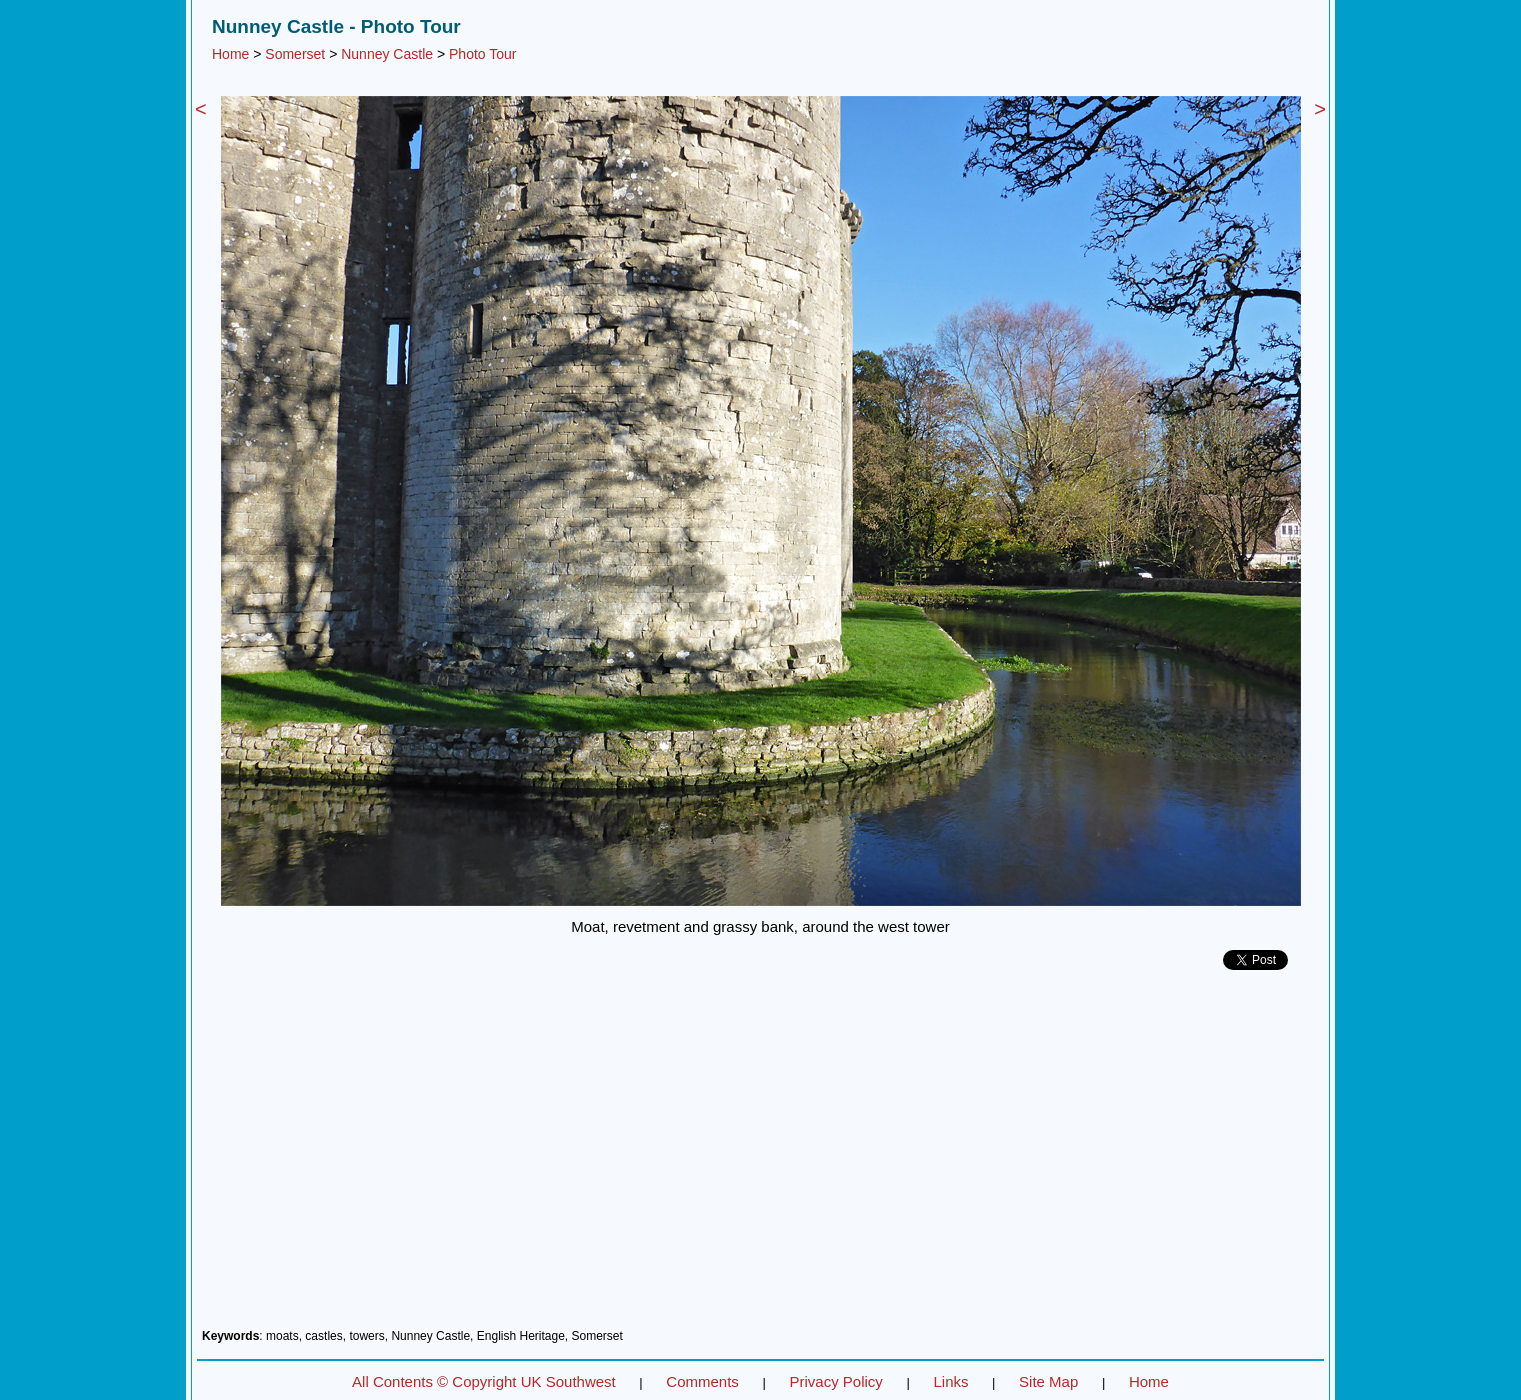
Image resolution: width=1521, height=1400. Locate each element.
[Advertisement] (760, 1157)
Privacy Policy (835, 1381)
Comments (702, 1381)
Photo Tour (482, 54)
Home (230, 54)
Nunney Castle (387, 54)
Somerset (295, 54)
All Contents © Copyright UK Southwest (484, 1381)
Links (950, 1381)
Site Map (1048, 1381)
